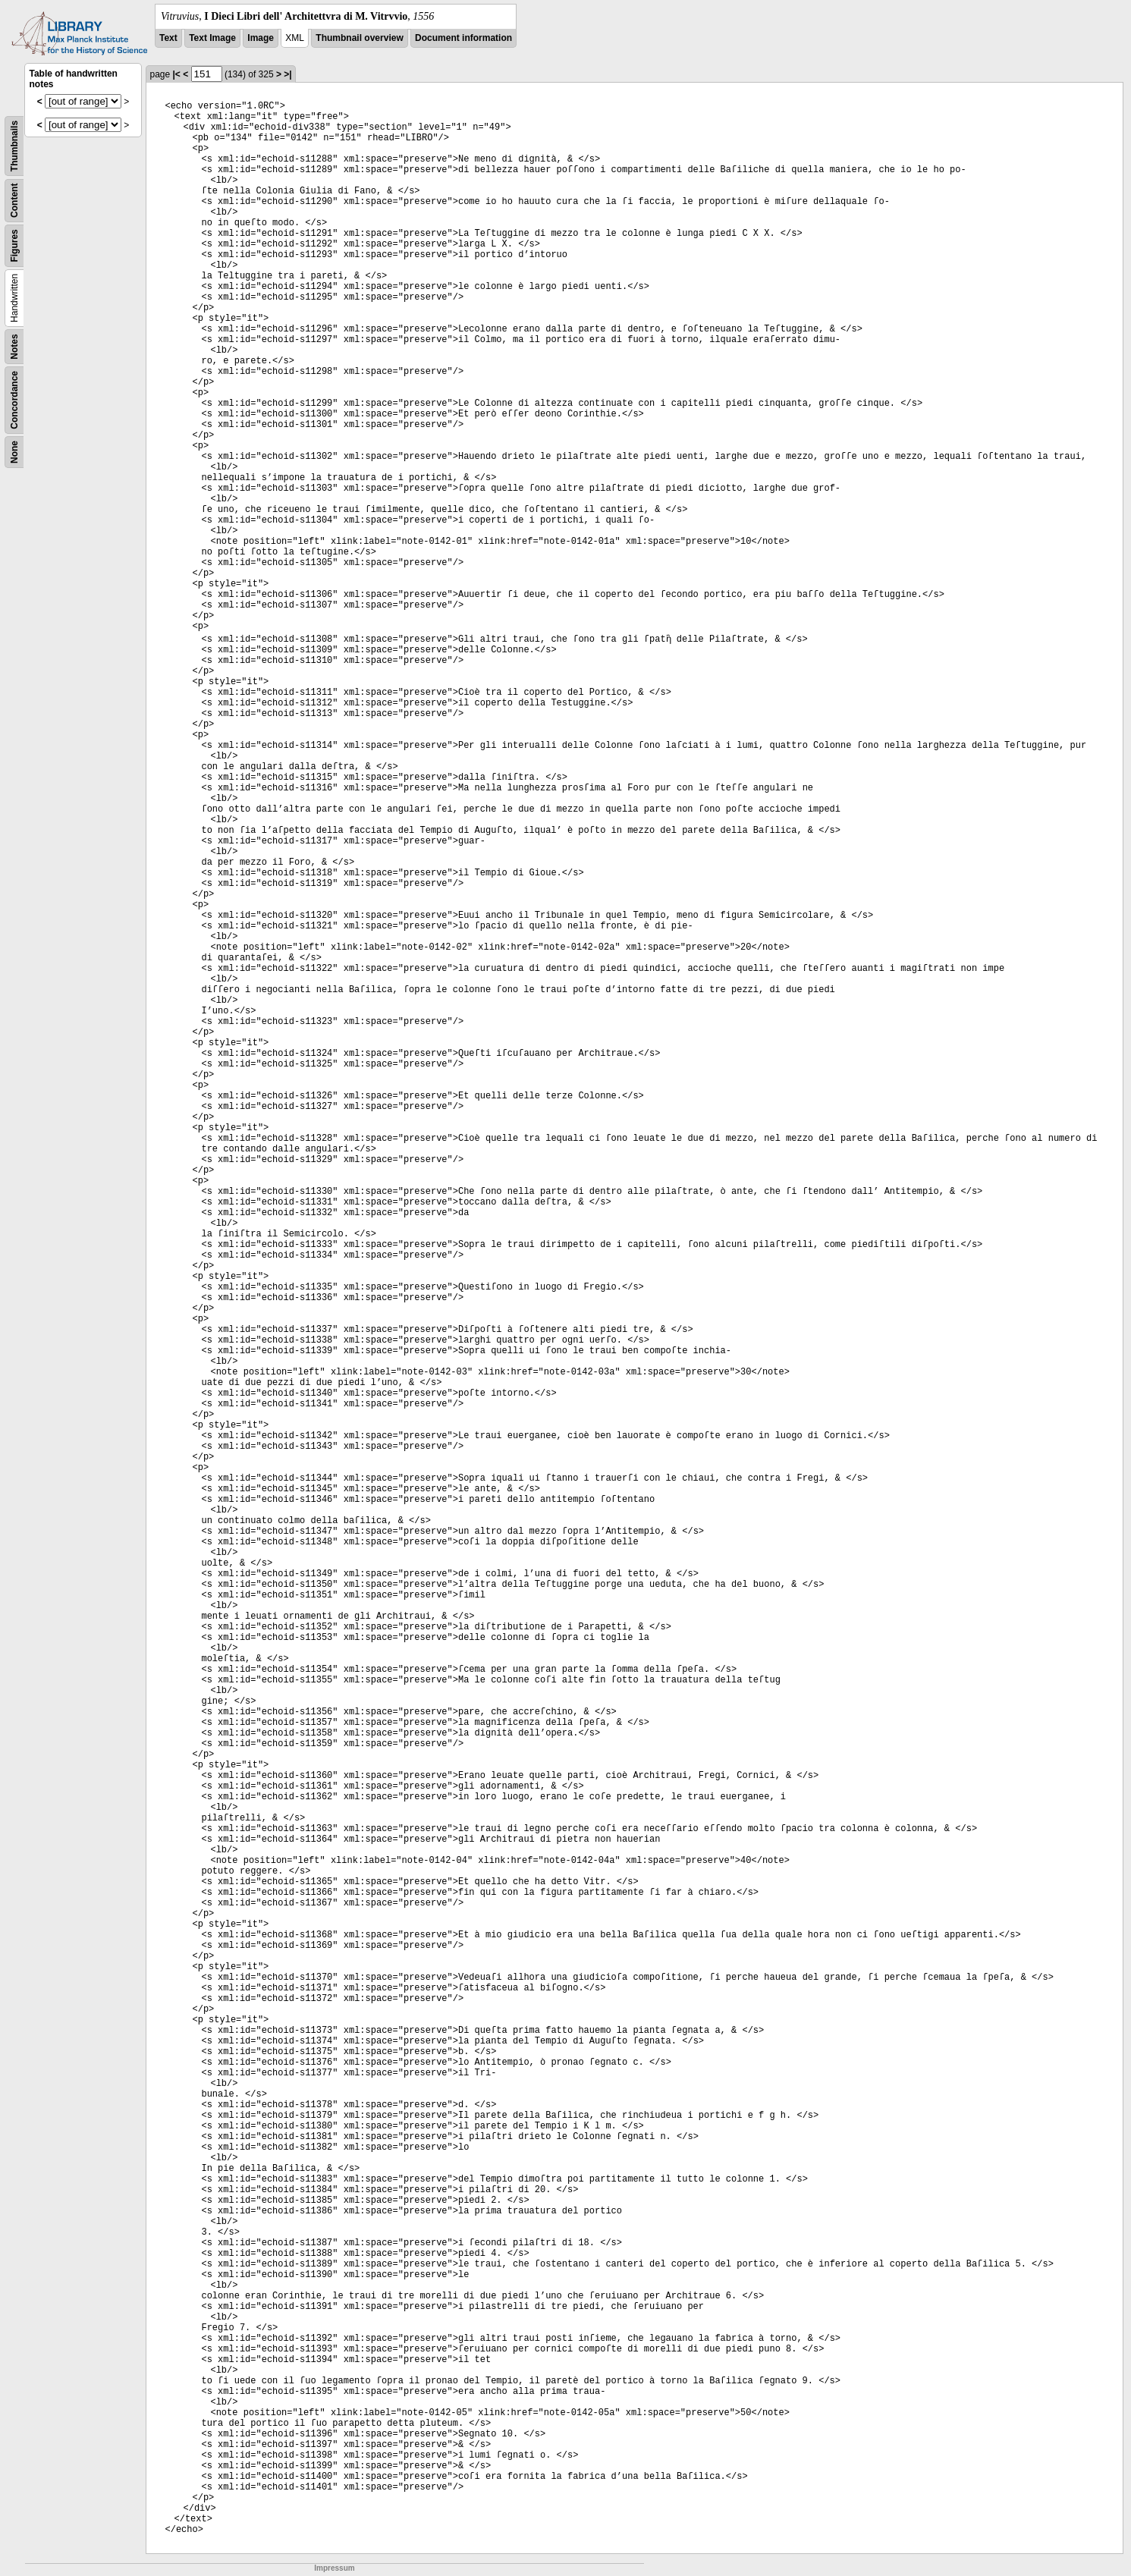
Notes (14, 346)
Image (260, 38)
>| (287, 74)
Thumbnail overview (359, 38)
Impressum (334, 2568)
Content (14, 201)
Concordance (14, 400)
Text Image (212, 38)
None (14, 452)
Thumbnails (14, 146)
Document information (463, 38)
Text (168, 38)
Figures (14, 245)
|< (177, 74)
